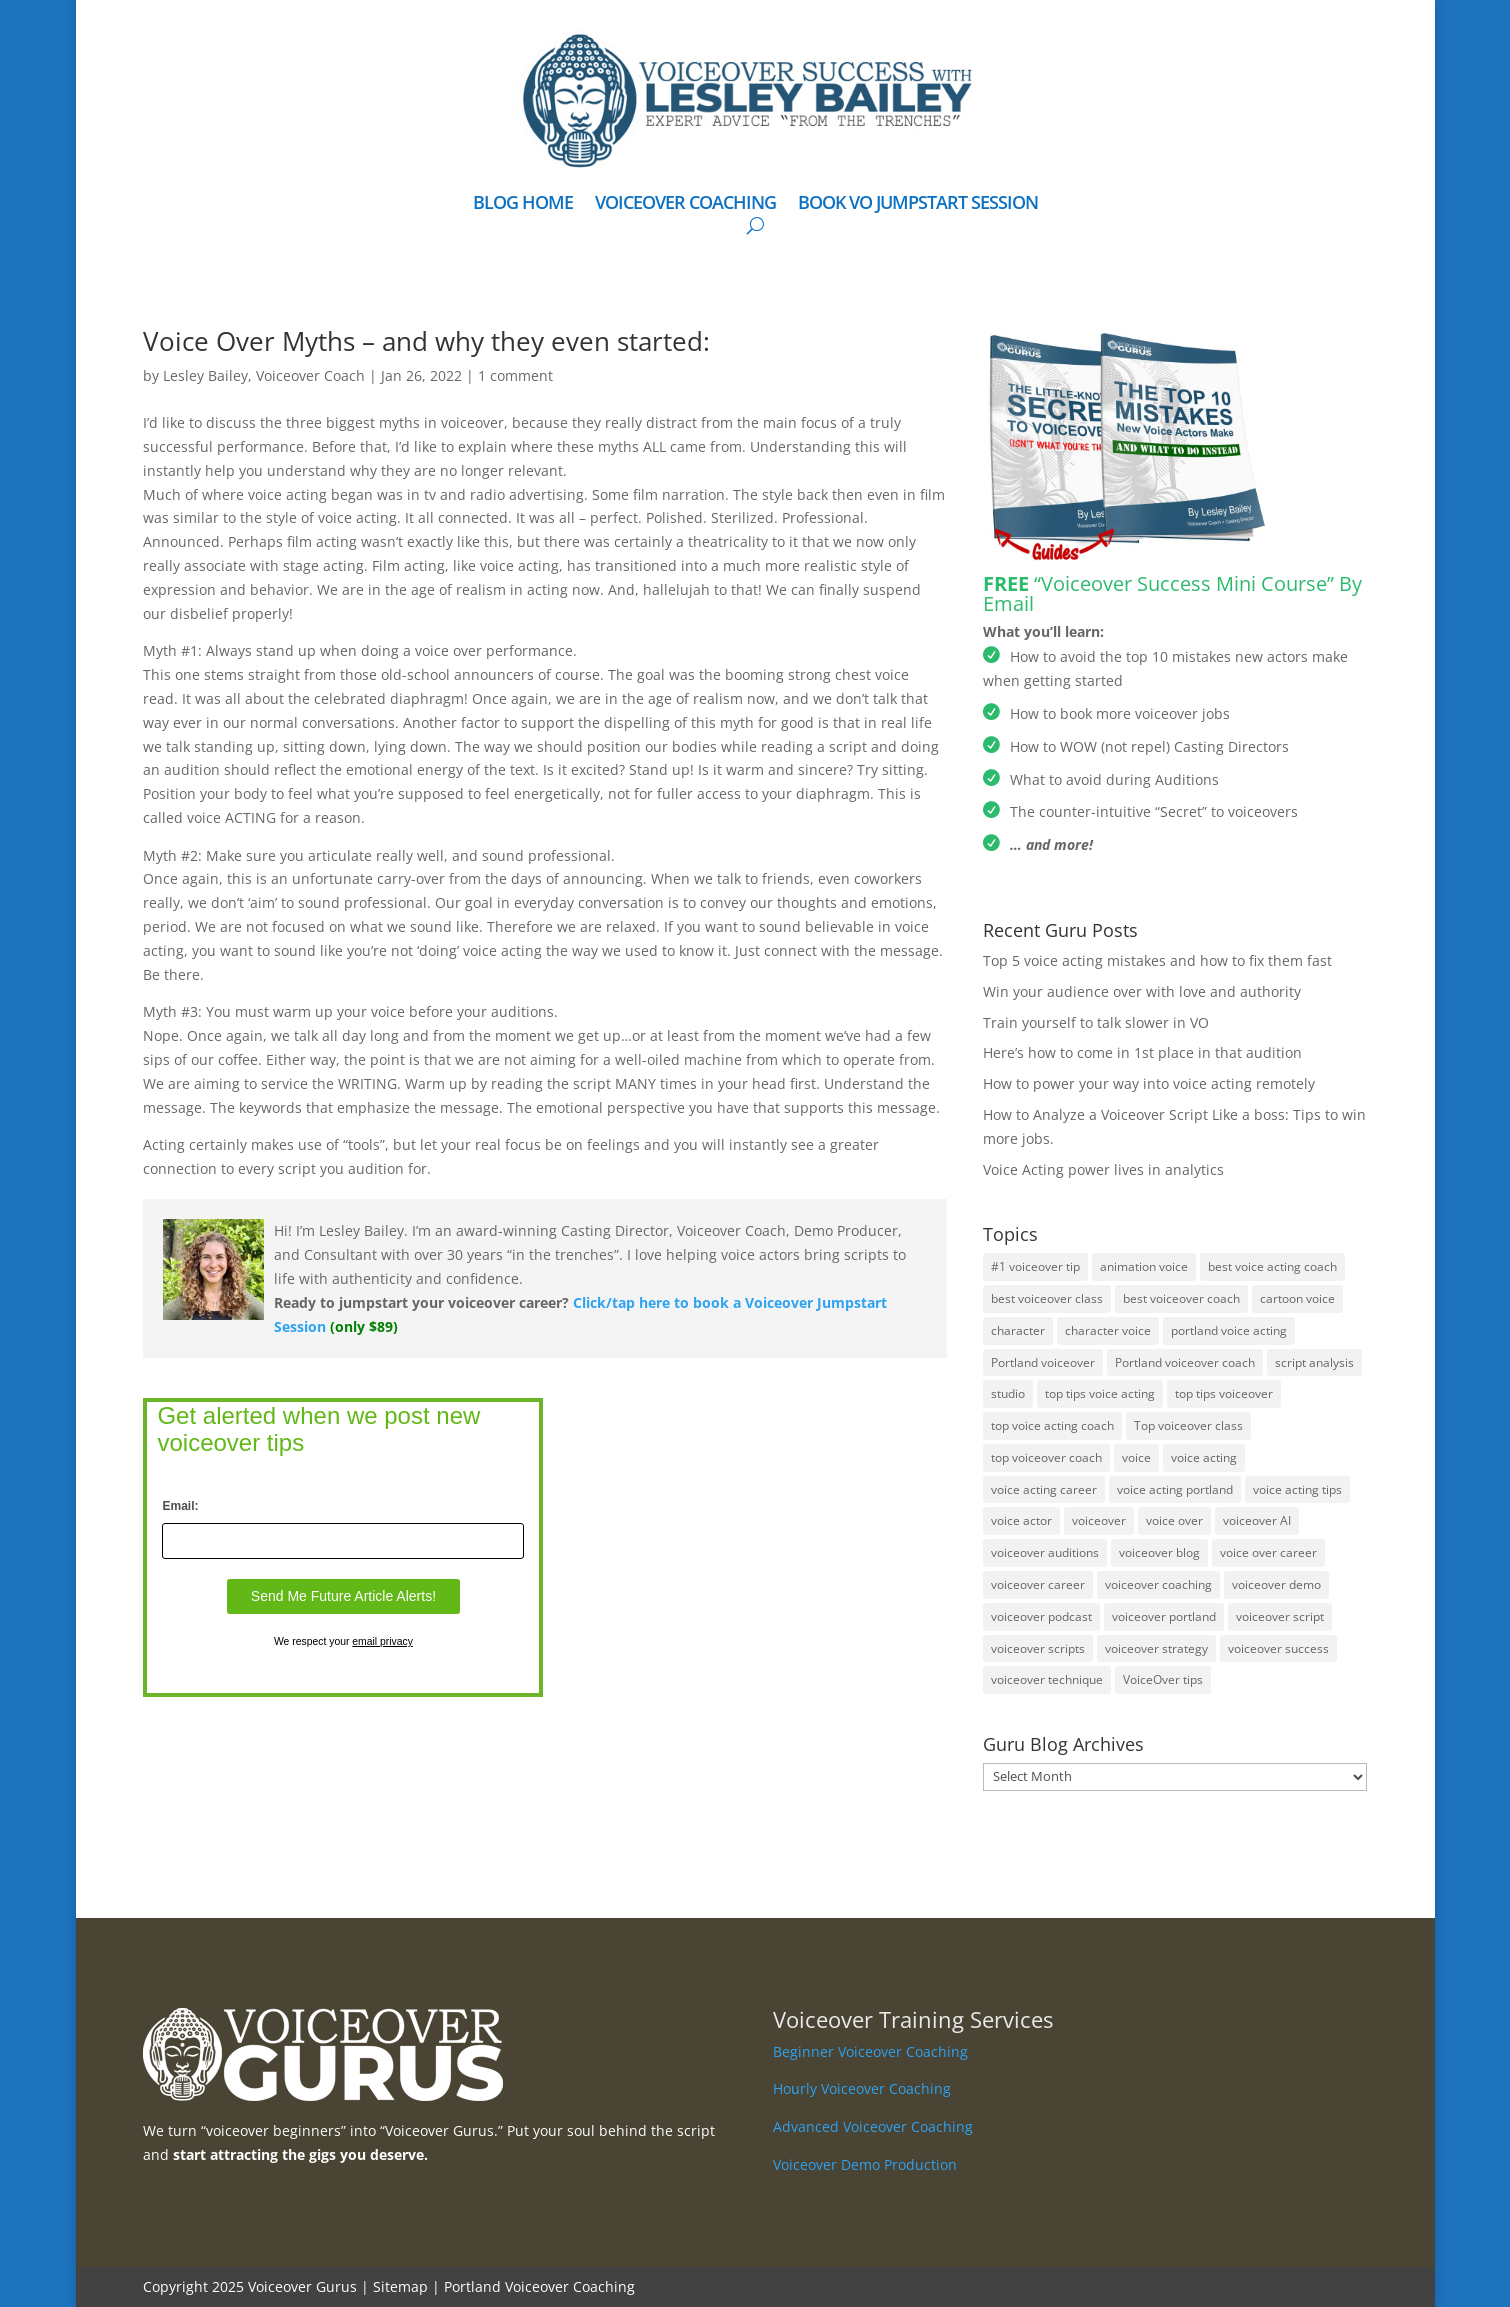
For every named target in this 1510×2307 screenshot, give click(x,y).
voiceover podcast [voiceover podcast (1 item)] (1041, 1616)
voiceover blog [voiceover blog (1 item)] (1159, 1552)
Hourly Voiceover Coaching (862, 2088)
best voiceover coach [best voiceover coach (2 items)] (1181, 1298)
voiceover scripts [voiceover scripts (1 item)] (1038, 1648)
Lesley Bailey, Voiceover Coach (264, 375)
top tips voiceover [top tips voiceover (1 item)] (1224, 1393)
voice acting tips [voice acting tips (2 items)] (1297, 1489)
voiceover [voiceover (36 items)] (1099, 1520)
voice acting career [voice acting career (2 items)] (1044, 1489)
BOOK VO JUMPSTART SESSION (918, 204)
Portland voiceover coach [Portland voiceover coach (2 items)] (1185, 1362)
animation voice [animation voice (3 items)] (1144, 1266)
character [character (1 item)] (1018, 1330)
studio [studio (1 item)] (1008, 1393)
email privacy (382, 1641)
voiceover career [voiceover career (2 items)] (1038, 1584)
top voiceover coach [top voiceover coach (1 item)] (1046, 1457)
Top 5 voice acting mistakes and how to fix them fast (1157, 960)
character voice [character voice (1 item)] (1108, 1330)
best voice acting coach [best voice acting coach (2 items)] (1272, 1266)
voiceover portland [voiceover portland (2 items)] (1164, 1616)
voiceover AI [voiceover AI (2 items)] (1257, 1520)
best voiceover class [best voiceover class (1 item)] (1047, 1298)
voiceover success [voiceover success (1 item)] (1278, 1648)
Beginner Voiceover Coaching (870, 2051)
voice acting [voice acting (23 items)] (1204, 1457)
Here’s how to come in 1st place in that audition (1142, 1052)
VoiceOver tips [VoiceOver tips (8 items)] (1163, 1679)
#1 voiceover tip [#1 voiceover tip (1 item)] (1035, 1266)
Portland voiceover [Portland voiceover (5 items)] (1043, 1362)
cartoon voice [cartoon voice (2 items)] (1297, 1298)
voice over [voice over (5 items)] (1174, 1520)
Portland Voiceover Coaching (539, 2286)
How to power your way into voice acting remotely (1149, 1083)
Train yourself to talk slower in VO (1096, 1022)
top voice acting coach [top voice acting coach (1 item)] (1052, 1425)
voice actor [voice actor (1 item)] (1021, 1520)
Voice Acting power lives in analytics (1103, 1169)
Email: (180, 1506)
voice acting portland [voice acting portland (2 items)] (1175, 1489)
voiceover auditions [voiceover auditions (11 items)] (1045, 1552)
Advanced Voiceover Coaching (873, 2126)
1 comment (515, 375)
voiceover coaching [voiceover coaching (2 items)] (1158, 1584)
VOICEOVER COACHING (685, 204)
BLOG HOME (523, 204)
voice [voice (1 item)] (1136, 1457)
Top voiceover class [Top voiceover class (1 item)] (1188, 1425)
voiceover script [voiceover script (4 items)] (1280, 1616)
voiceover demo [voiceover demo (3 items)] (1276, 1584)
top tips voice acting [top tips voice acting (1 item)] (1100, 1393)
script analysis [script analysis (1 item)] (1314, 1362)
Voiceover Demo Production (865, 2164)
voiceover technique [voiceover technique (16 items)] (1047, 1679)
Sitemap (400, 2286)
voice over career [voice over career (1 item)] (1268, 1552)
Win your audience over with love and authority (1142, 991)
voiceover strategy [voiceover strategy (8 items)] (1156, 1648)
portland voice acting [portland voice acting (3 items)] (1229, 1330)
